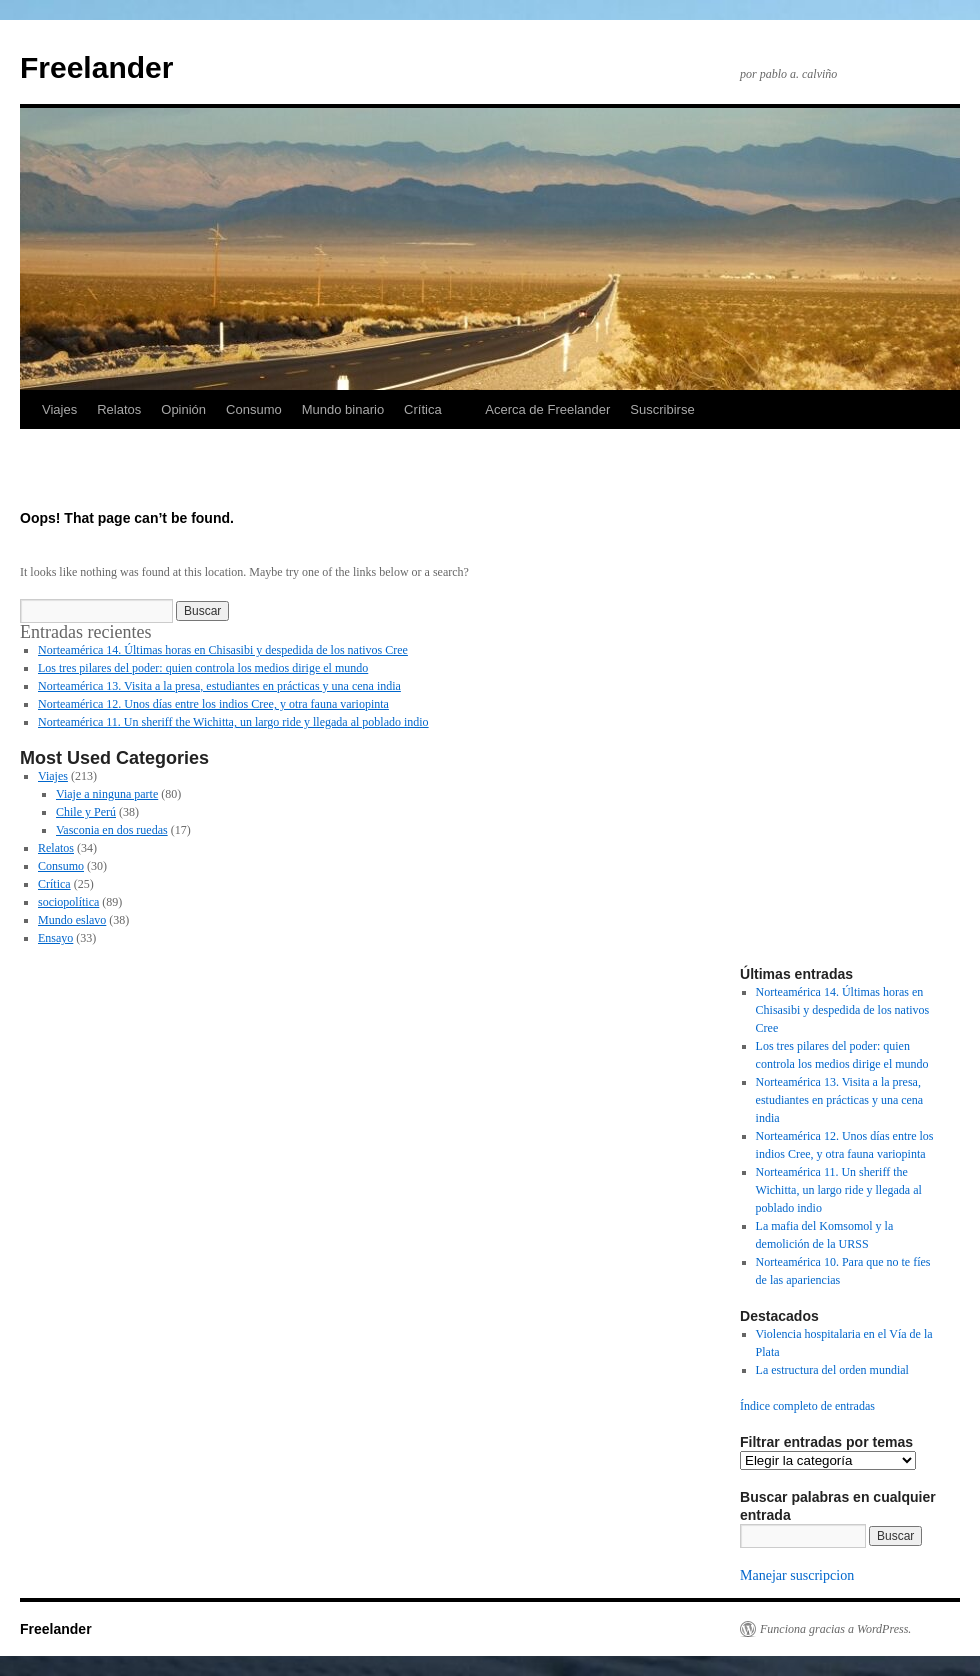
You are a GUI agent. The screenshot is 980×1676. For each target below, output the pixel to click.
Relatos (119, 409)
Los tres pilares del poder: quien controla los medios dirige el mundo (203, 668)
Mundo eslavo (72, 920)
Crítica (423, 409)
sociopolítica (68, 902)
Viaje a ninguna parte (107, 794)
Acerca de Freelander (547, 409)
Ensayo (55, 938)
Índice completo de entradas (807, 1406)
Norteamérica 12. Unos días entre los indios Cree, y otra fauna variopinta (213, 704)
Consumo (254, 409)
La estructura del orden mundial (832, 1370)
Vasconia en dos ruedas (112, 830)
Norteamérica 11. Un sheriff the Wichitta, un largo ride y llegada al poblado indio (233, 722)
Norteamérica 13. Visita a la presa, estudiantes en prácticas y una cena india (219, 686)
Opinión (183, 409)
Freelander (96, 67)
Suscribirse (662, 409)
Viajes (59, 409)
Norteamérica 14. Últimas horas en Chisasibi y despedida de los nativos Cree (223, 650)
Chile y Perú (86, 812)
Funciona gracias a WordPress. (835, 1629)
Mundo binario (343, 409)
